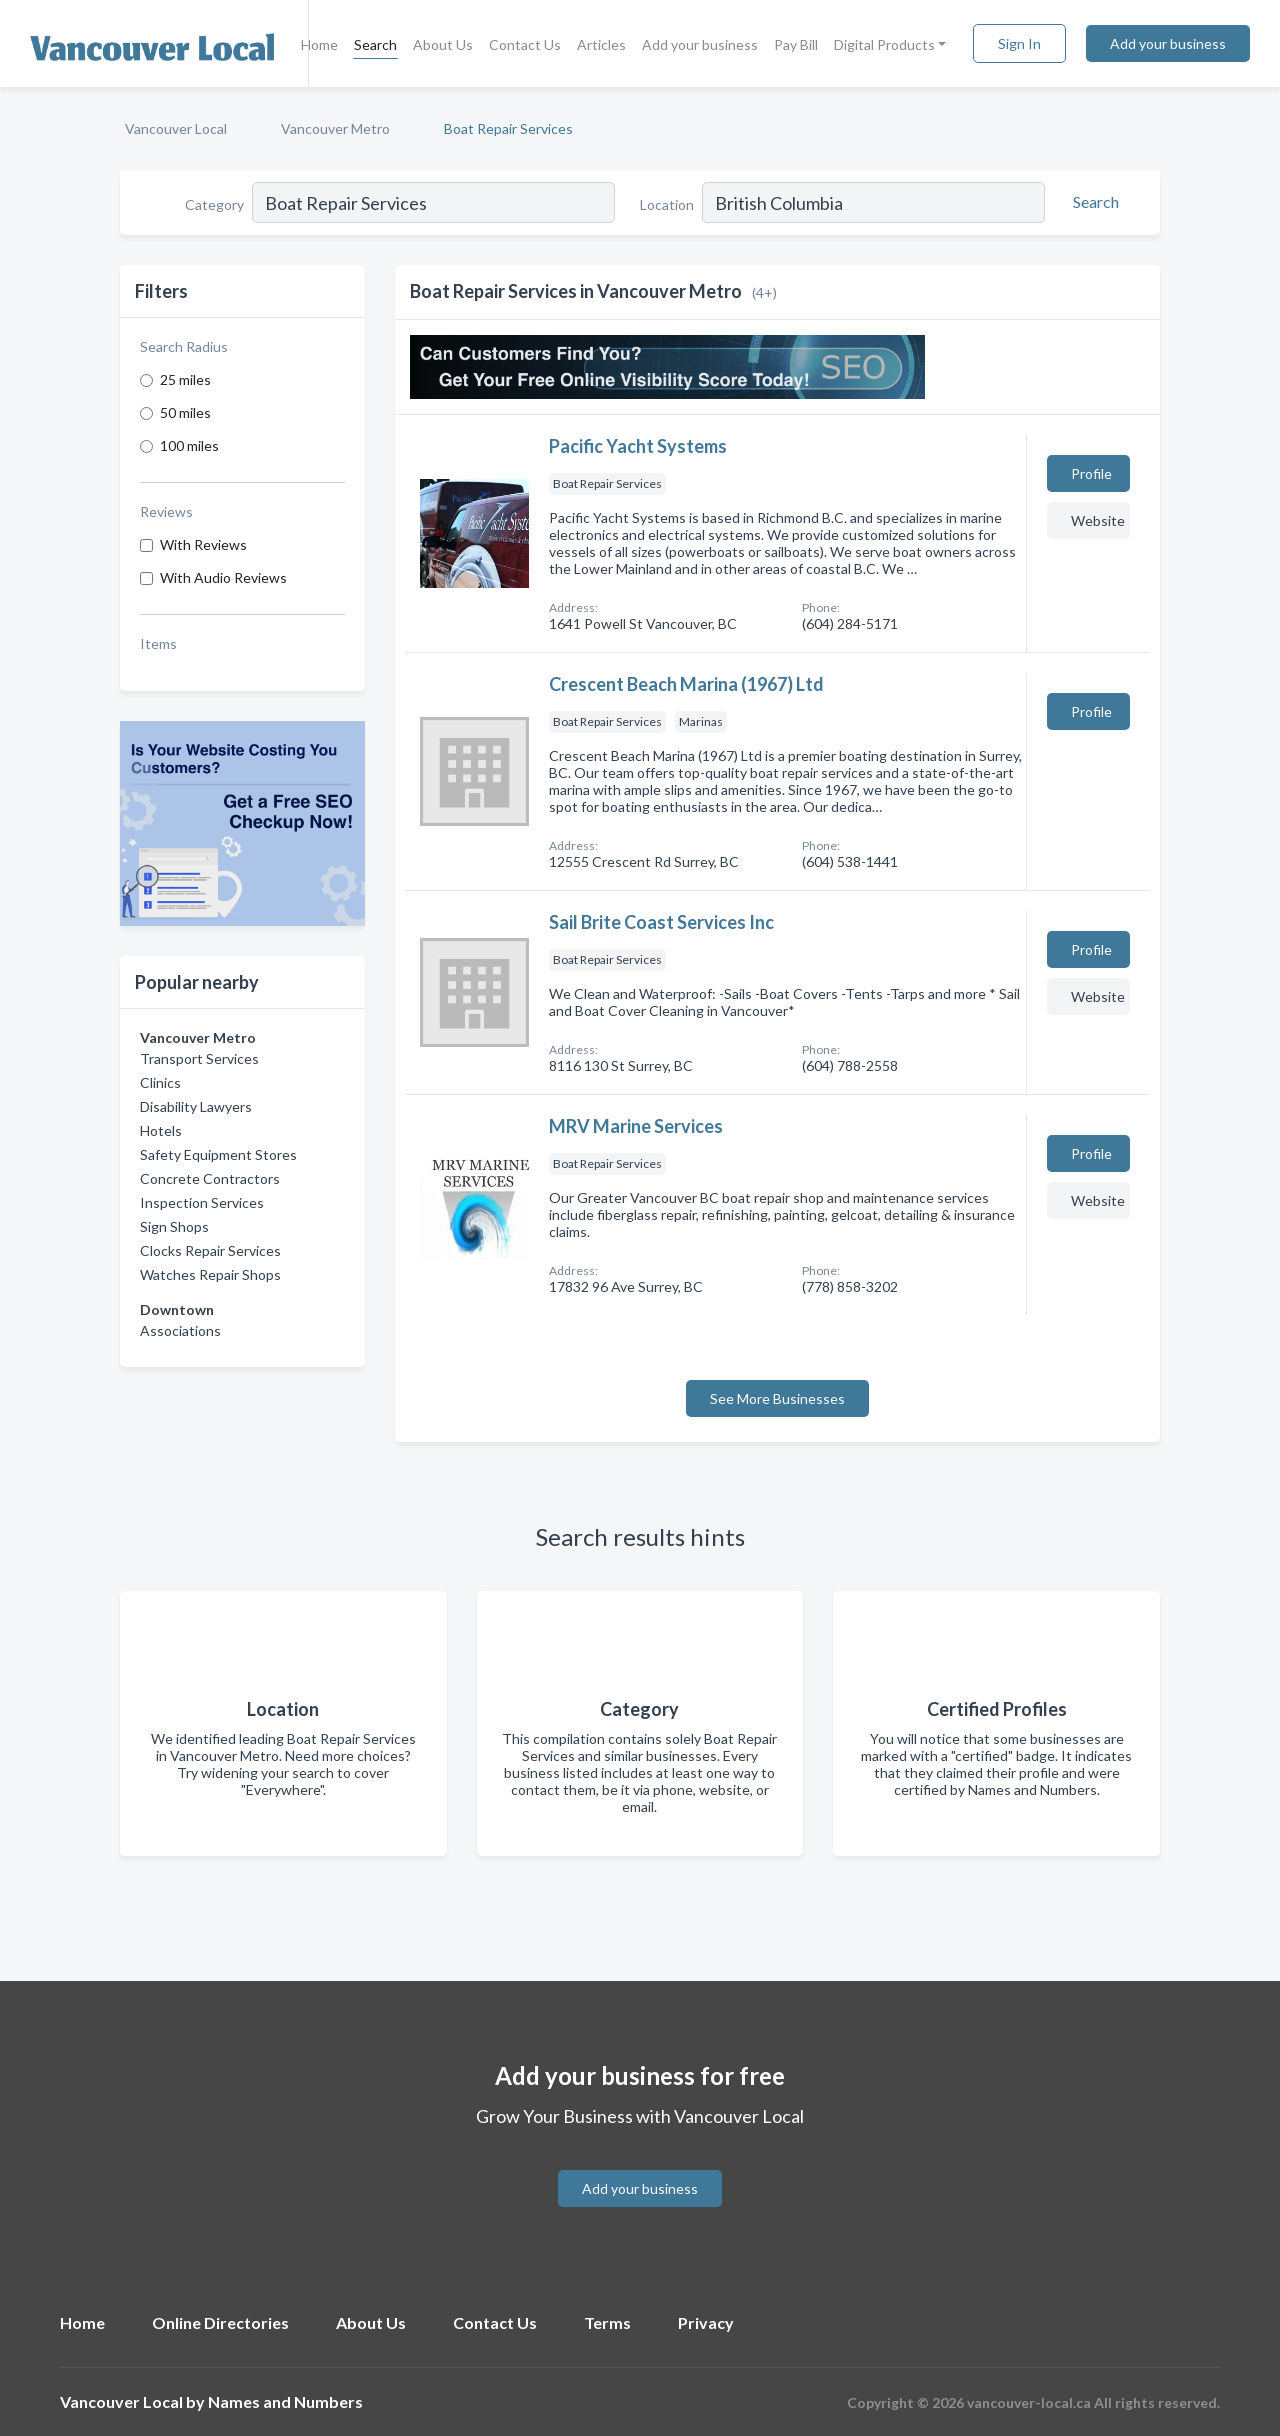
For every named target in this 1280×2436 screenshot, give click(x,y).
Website (1098, 520)
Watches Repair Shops (210, 1274)
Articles (601, 44)
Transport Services (199, 1058)
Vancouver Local (176, 128)
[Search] (1093, 202)
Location (667, 204)
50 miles (185, 412)
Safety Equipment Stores (218, 1154)
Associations (180, 1330)
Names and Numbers (285, 2401)
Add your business (700, 44)
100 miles (189, 445)
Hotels (161, 1130)
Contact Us (525, 44)
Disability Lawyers (196, 1106)
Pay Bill (796, 44)
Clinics (160, 1082)
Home (319, 44)
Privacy (706, 2322)
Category (214, 204)
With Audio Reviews (223, 577)
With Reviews (203, 544)
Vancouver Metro (335, 128)
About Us (443, 44)
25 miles (185, 379)
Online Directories (220, 2322)
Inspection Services (202, 1202)
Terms (607, 2322)
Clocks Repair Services (210, 1250)
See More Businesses (777, 1398)
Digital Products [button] (884, 44)
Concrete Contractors (210, 1178)
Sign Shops (174, 1226)
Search (375, 44)
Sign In (1019, 43)
